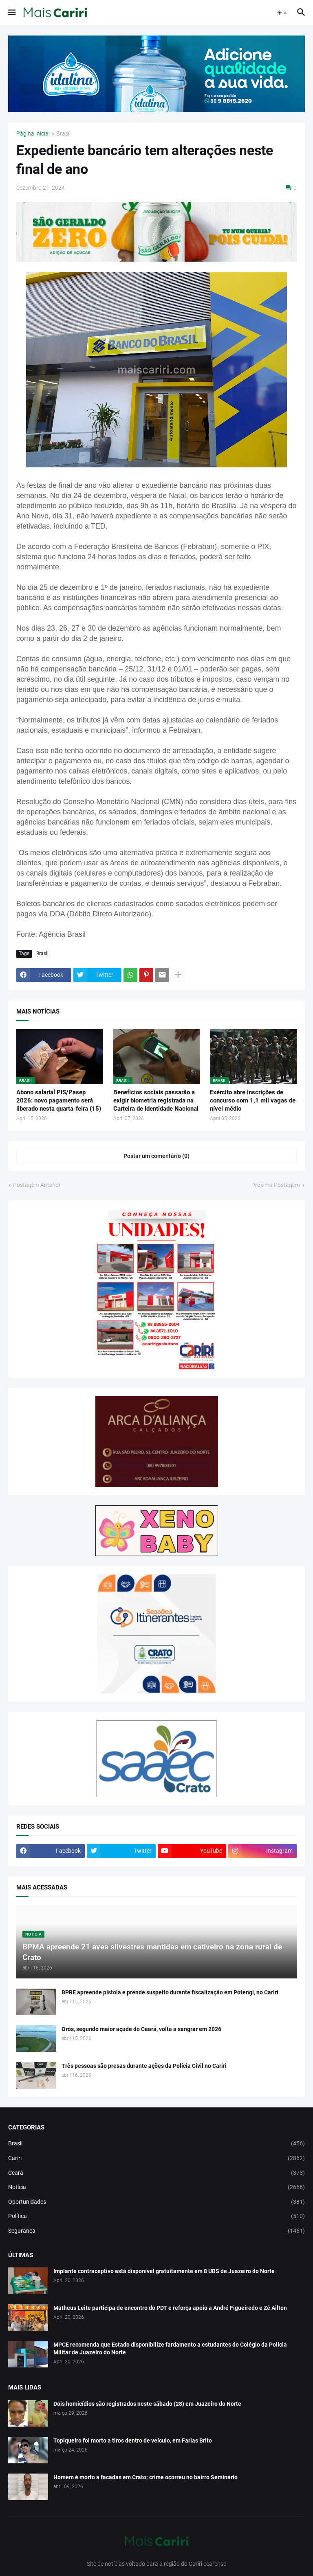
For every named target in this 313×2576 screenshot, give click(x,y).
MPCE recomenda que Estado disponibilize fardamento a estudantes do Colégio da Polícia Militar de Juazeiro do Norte (170, 2348)
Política (156, 2216)
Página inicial (33, 134)
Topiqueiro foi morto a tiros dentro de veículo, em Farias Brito (132, 2440)
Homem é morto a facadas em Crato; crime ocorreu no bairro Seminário (145, 2477)
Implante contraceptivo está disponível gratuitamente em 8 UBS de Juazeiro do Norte (164, 2271)
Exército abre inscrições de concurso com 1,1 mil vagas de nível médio (252, 1101)
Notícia (156, 2187)
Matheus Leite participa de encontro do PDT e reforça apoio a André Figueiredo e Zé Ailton (170, 2308)
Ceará (156, 2173)
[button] (11, 13)
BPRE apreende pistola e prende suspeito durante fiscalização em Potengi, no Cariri (170, 1992)
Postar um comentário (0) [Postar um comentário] (156, 1156)
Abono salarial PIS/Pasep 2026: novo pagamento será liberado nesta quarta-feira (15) (58, 1101)
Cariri (156, 2158)
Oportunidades (156, 2202)
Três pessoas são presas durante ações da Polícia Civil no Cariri (144, 2066)
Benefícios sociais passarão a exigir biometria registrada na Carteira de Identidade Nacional (155, 1101)
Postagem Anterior (37, 1185)
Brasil (63, 134)
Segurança (156, 2231)
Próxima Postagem (275, 1185)
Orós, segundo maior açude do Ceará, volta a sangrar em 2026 (141, 2029)
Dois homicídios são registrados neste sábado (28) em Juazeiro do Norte (147, 2403)
